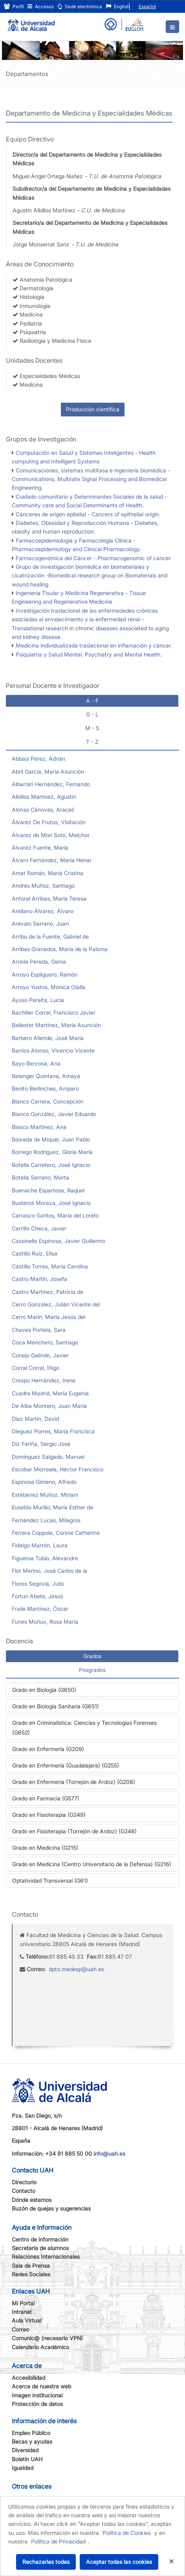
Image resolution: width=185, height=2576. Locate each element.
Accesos (40, 6)
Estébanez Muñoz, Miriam (45, 1494)
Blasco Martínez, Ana (39, 1126)
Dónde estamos (31, 2199)
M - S (92, 728)
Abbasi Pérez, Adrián (38, 758)
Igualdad (22, 2467)
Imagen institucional (37, 2395)
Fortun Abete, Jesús (37, 1596)
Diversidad (25, 2450)
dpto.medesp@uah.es (76, 1969)
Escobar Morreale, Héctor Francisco (57, 1469)
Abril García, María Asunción (48, 771)
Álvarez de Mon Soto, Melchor (51, 835)
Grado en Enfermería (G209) (48, 1749)
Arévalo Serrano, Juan (40, 923)
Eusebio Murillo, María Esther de (52, 1507)
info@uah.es (109, 2153)
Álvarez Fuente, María (40, 847)
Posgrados (92, 1669)
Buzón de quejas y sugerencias (51, 2208)
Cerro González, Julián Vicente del (56, 1304)
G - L (92, 714)
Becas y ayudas (32, 2441)
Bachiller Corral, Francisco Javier (53, 1012)
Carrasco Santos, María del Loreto (55, 1215)
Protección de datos (37, 2404)
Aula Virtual (26, 2320)
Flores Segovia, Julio (38, 1583)
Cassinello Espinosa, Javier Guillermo (58, 1240)
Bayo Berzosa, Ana (36, 1063)
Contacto (23, 2190)
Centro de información (40, 2239)
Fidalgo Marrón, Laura (40, 1545)
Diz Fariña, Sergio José (41, 1443)
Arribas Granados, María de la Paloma (60, 949)
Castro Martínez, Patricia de (47, 1291)
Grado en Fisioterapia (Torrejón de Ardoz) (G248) (74, 1831)
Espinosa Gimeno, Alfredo (44, 1481)
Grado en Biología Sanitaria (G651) (55, 1706)
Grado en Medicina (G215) (45, 1847)
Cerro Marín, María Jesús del (48, 1316)
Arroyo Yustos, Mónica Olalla (48, 987)
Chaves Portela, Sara (39, 1329)
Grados (92, 1656)
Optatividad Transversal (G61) (50, 1880)
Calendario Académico (40, 2347)
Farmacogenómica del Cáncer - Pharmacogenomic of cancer (93, 558)
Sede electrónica (79, 6)
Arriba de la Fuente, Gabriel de (50, 936)
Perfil (14, 6)
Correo (20, 2329)
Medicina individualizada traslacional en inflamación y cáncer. (94, 645)
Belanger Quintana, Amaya (46, 1076)
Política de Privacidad (58, 2541)
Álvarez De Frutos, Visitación (49, 822)
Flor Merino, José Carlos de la (49, 1570)
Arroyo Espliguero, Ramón (44, 974)
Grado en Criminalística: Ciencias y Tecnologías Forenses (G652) (84, 1727)
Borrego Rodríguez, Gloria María (52, 1152)
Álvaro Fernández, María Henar (52, 860)
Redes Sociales (31, 2274)
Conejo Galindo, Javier (40, 1355)
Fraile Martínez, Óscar (40, 1608)
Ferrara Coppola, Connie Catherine (56, 1532)
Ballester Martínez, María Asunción (56, 1025)
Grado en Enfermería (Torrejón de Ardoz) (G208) (73, 1781)
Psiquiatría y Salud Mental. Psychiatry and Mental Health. (89, 654)
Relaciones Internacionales (46, 2256)
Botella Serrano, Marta (40, 1177)
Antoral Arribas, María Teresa (49, 898)
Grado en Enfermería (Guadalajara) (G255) (65, 1765)
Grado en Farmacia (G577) (45, 1798)
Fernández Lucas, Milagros (46, 1520)
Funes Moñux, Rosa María (45, 1621)
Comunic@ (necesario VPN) (47, 2338)
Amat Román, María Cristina (47, 873)
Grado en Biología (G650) (44, 1689)
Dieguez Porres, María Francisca (53, 1431)
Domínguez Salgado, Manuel (48, 1456)
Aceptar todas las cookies (119, 2561)
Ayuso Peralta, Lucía (38, 1000)
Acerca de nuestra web (41, 2386)
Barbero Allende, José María (48, 1038)
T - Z (92, 741)
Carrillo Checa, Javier (39, 1228)
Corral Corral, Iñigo (35, 1367)
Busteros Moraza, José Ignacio (51, 1202)
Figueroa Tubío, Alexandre (45, 1558)
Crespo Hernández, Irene (43, 1380)
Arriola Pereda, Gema (39, 961)
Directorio (24, 2182)
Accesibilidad (28, 2377)
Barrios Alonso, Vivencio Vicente (53, 1050)
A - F (92, 700)
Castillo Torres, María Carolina (50, 1266)
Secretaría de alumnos (40, 2248)
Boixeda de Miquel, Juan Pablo (51, 1139)
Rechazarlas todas (46, 2561)
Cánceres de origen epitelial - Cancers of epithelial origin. (88, 514)
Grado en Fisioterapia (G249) (49, 1814)
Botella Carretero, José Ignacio (51, 1164)
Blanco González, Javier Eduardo (54, 1114)
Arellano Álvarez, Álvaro (42, 911)
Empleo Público (31, 2432)
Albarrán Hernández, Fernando (51, 784)
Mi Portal (23, 2303)
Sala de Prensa (31, 2265)
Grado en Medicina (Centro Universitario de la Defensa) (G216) (91, 1864)
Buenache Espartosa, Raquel (48, 1190)
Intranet (22, 2311)
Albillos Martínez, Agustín (44, 796)
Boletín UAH (27, 2459)
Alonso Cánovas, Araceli (43, 809)
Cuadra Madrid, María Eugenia (50, 1393)
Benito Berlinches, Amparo (45, 1088)
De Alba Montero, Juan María (49, 1405)
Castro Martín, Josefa (39, 1278)
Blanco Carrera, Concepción (47, 1101)
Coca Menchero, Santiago (45, 1342)
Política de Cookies (127, 2532)
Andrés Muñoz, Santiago (43, 885)
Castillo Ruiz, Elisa (34, 1253)
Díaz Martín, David (35, 1418)
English (118, 6)
